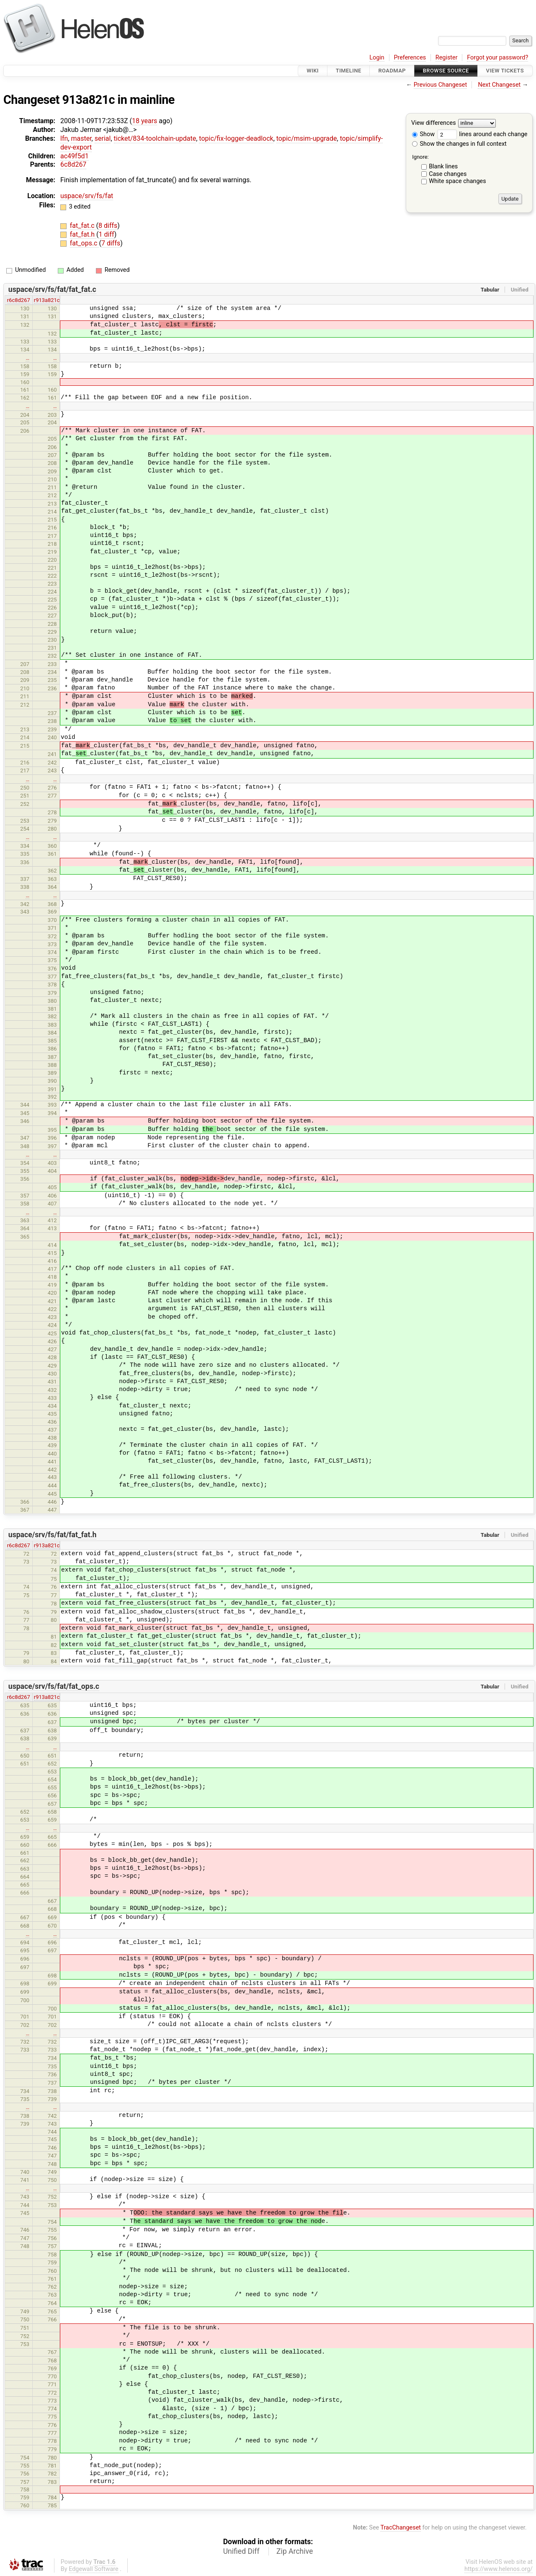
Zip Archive (294, 2551)
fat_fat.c (83, 226)
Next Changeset (499, 84)
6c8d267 (73, 164)
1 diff (106, 234)
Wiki (313, 70)
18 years (144, 121)
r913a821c (47, 300)
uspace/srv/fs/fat (86, 196)
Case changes (447, 174)
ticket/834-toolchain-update (155, 138)
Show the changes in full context (459, 143)
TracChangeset (400, 2527)
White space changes (457, 181)
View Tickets (505, 70)
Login (376, 57)
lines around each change (482, 134)
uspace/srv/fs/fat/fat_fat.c (52, 289)
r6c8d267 (18, 300)
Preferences (410, 57)
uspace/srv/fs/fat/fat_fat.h (52, 1535)
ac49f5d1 (74, 156)
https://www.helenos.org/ (498, 2569)
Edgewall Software (94, 2569)
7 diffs (110, 243)
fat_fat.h (83, 234)
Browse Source (446, 70)
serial (103, 138)
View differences (433, 123)
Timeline (348, 70)
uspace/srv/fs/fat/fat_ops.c (53, 1686)
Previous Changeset (440, 84)
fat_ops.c (84, 243)
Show (423, 134)
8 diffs (107, 226)
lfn (64, 138)
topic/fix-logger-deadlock (236, 138)
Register (447, 57)
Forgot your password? (497, 57)
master (81, 138)
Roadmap (392, 70)
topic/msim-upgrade (306, 138)
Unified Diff (241, 2551)
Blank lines (443, 166)
